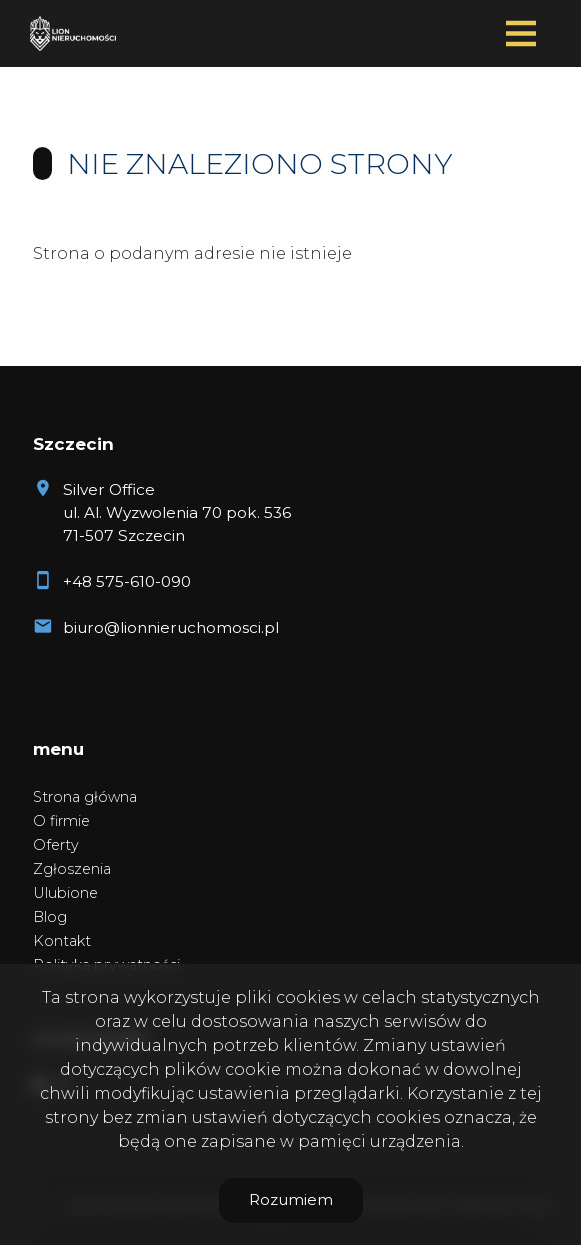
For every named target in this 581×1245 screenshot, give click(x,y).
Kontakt (62, 941)
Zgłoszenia (72, 869)
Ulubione (65, 893)
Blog (50, 917)
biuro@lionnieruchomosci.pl (171, 627)
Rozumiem (291, 1199)
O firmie (61, 821)
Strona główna (85, 797)
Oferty (56, 845)
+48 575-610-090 (127, 581)
